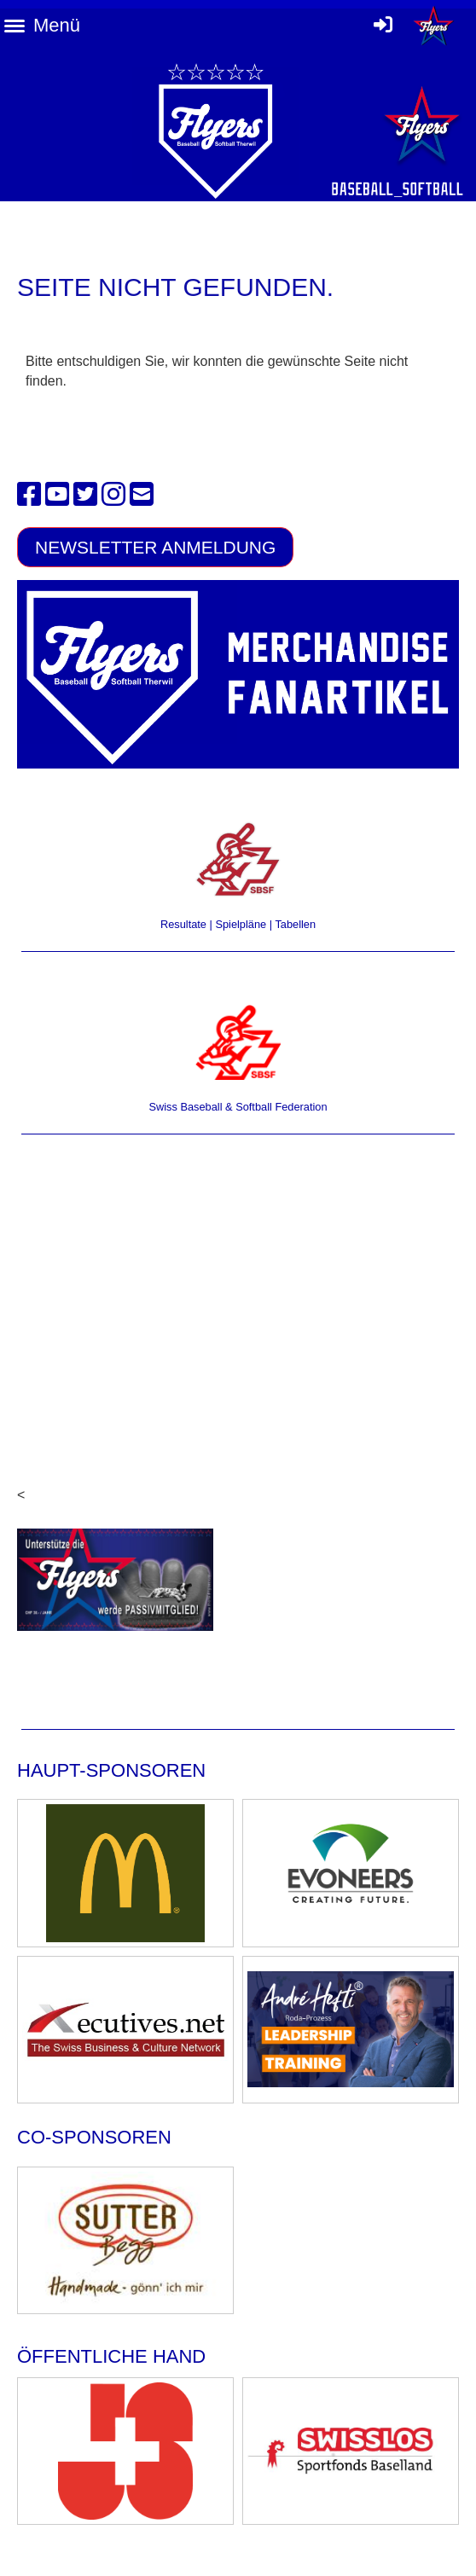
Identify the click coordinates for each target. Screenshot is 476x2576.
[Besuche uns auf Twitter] (85, 494)
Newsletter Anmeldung (155, 547)
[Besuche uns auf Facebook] (29, 494)
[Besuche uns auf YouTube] (57, 494)
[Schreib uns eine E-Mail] (142, 494)
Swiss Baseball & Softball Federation (237, 1106)
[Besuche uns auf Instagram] (113, 494)
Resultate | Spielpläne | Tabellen (238, 924)
